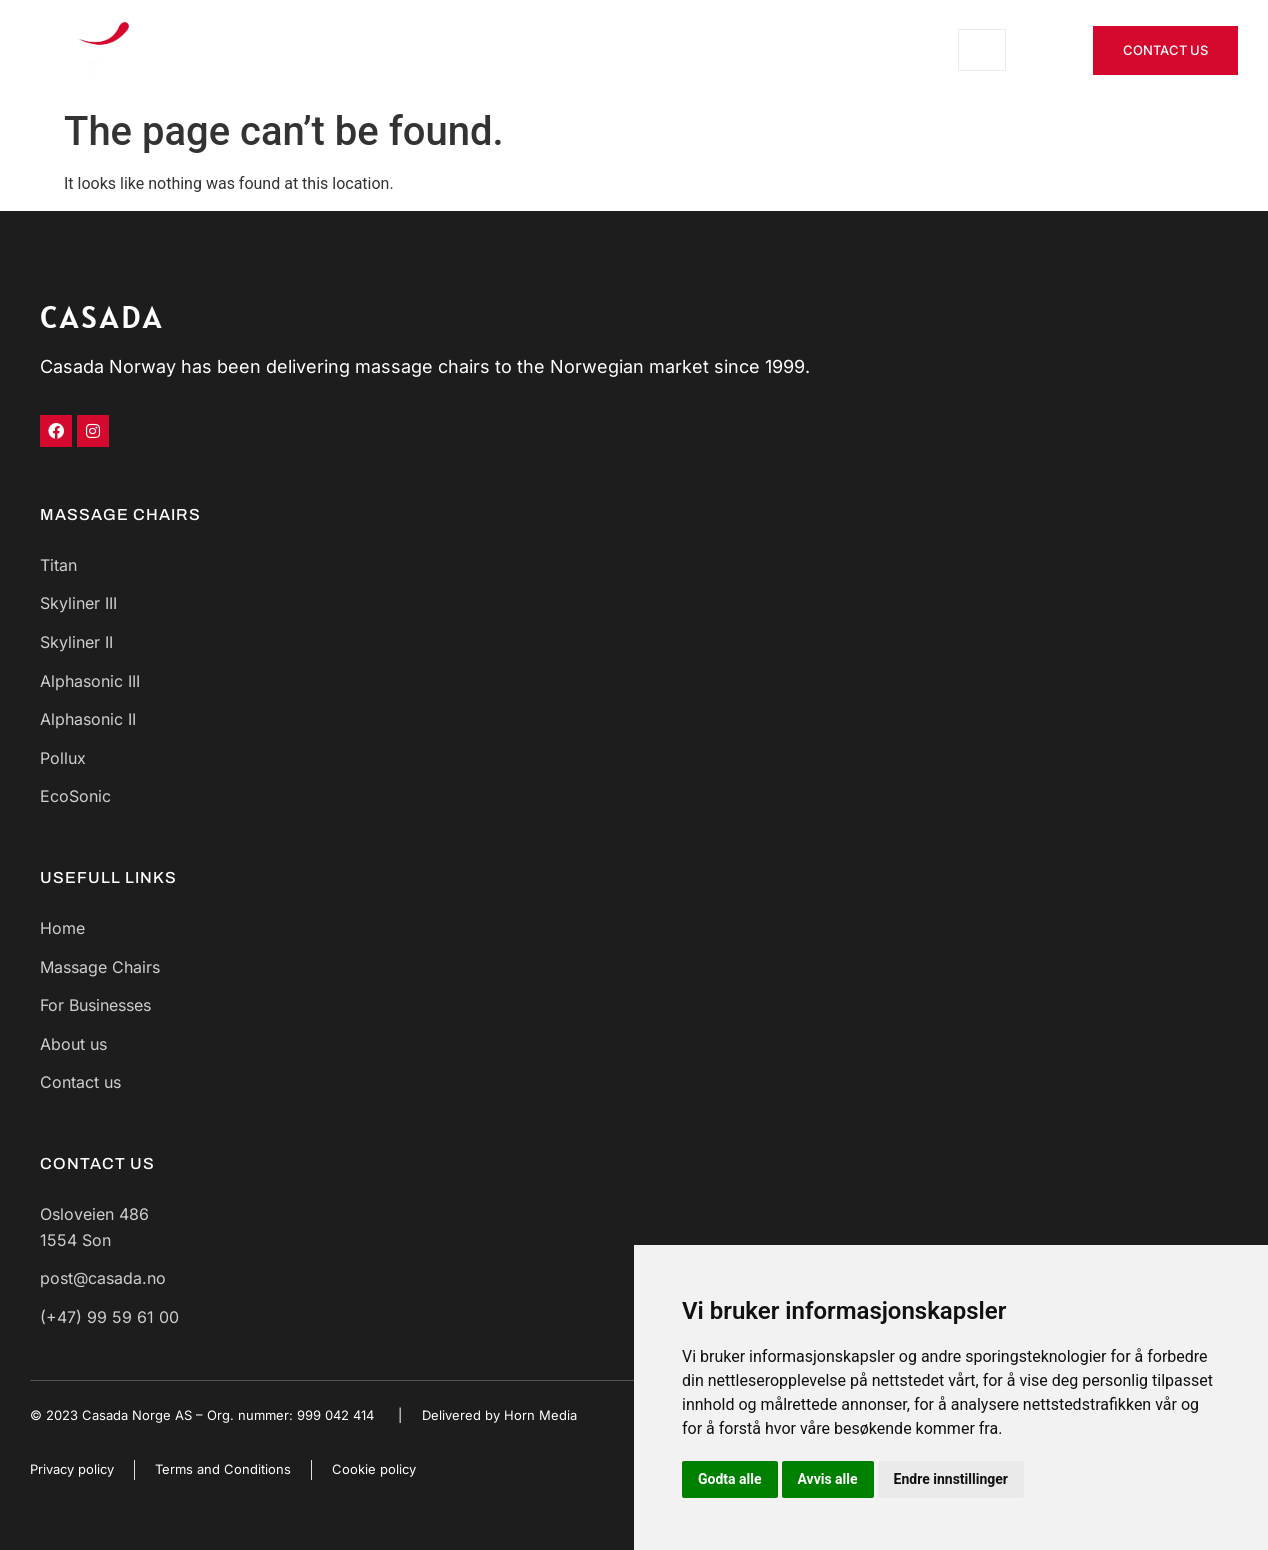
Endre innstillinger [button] (951, 1479)
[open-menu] (982, 50)
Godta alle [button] (730, 1479)
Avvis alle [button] (828, 1479)
